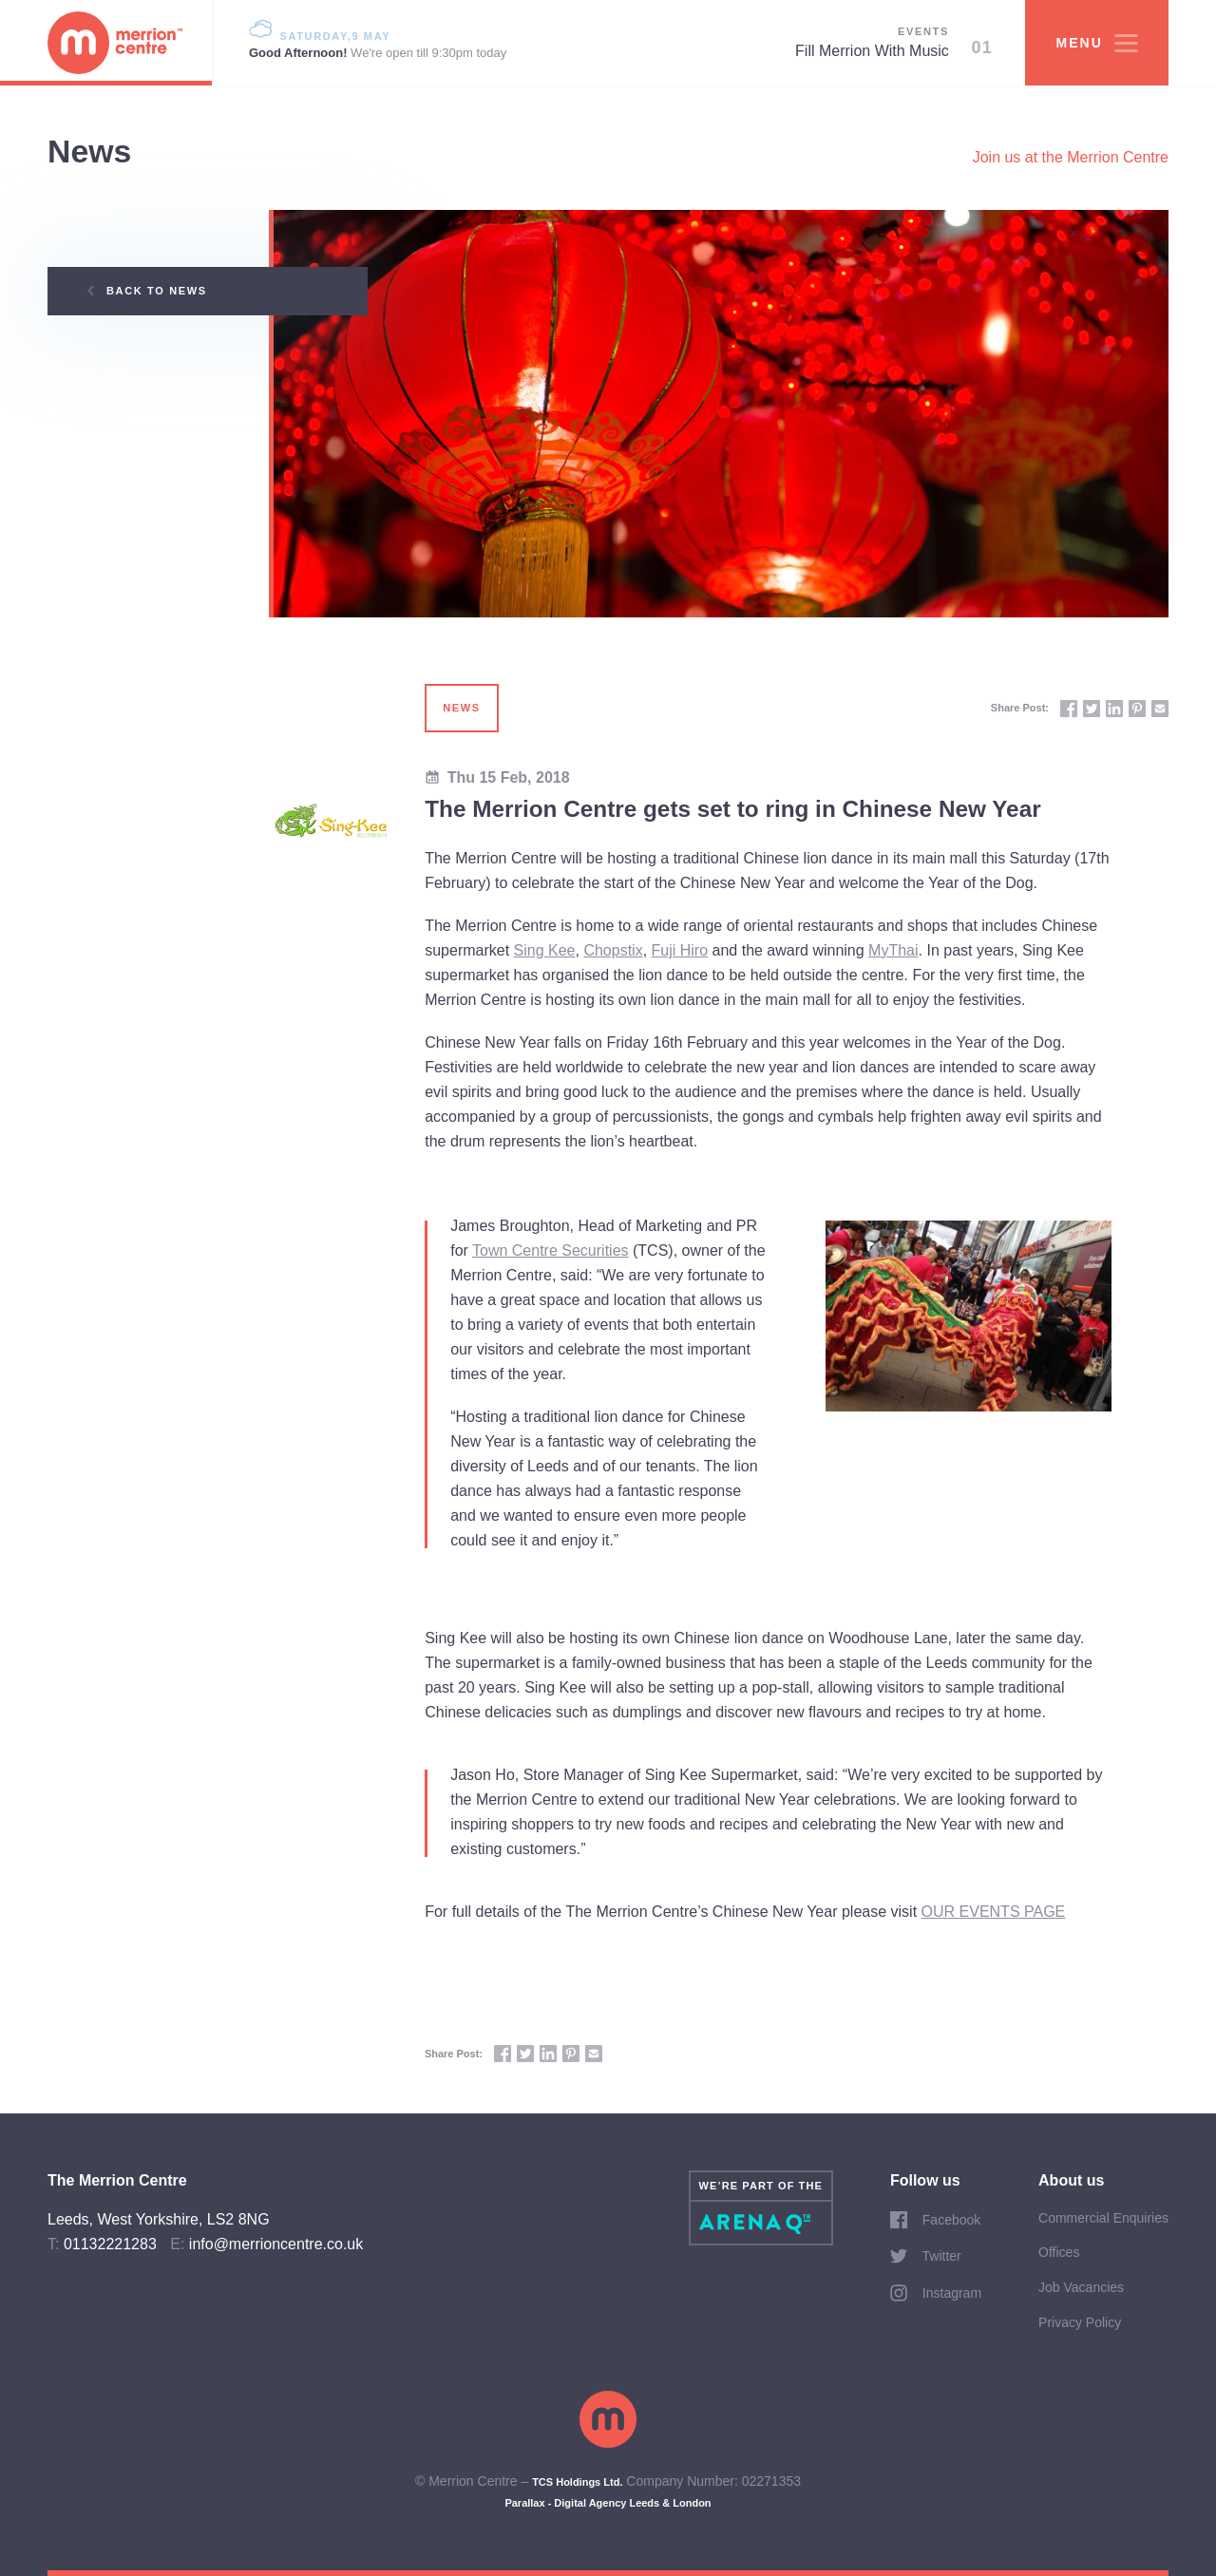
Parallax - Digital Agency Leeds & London (607, 2503)
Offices (1058, 2252)
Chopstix (612, 950)
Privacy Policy (1079, 2322)
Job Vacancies (1081, 2287)
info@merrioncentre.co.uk (276, 2244)
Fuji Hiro (680, 950)
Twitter (925, 2255)
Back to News (147, 291)
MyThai (893, 950)
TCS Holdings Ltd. (577, 2482)
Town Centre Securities (550, 1250)
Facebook (935, 2219)
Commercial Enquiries (1103, 2218)
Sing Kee (545, 950)
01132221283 (110, 2244)
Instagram (935, 2293)
